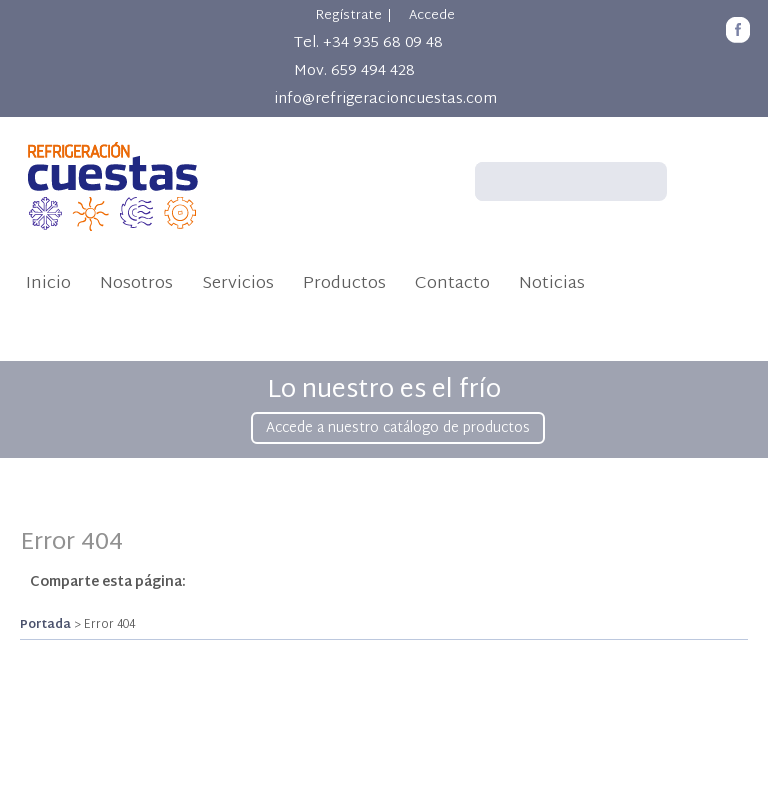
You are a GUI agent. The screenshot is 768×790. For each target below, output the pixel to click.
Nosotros (136, 283)
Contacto (452, 283)
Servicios (238, 283)
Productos (344, 283)
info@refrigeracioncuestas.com (385, 99)
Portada (45, 625)
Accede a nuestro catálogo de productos (398, 428)
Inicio (48, 283)
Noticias (552, 283)
